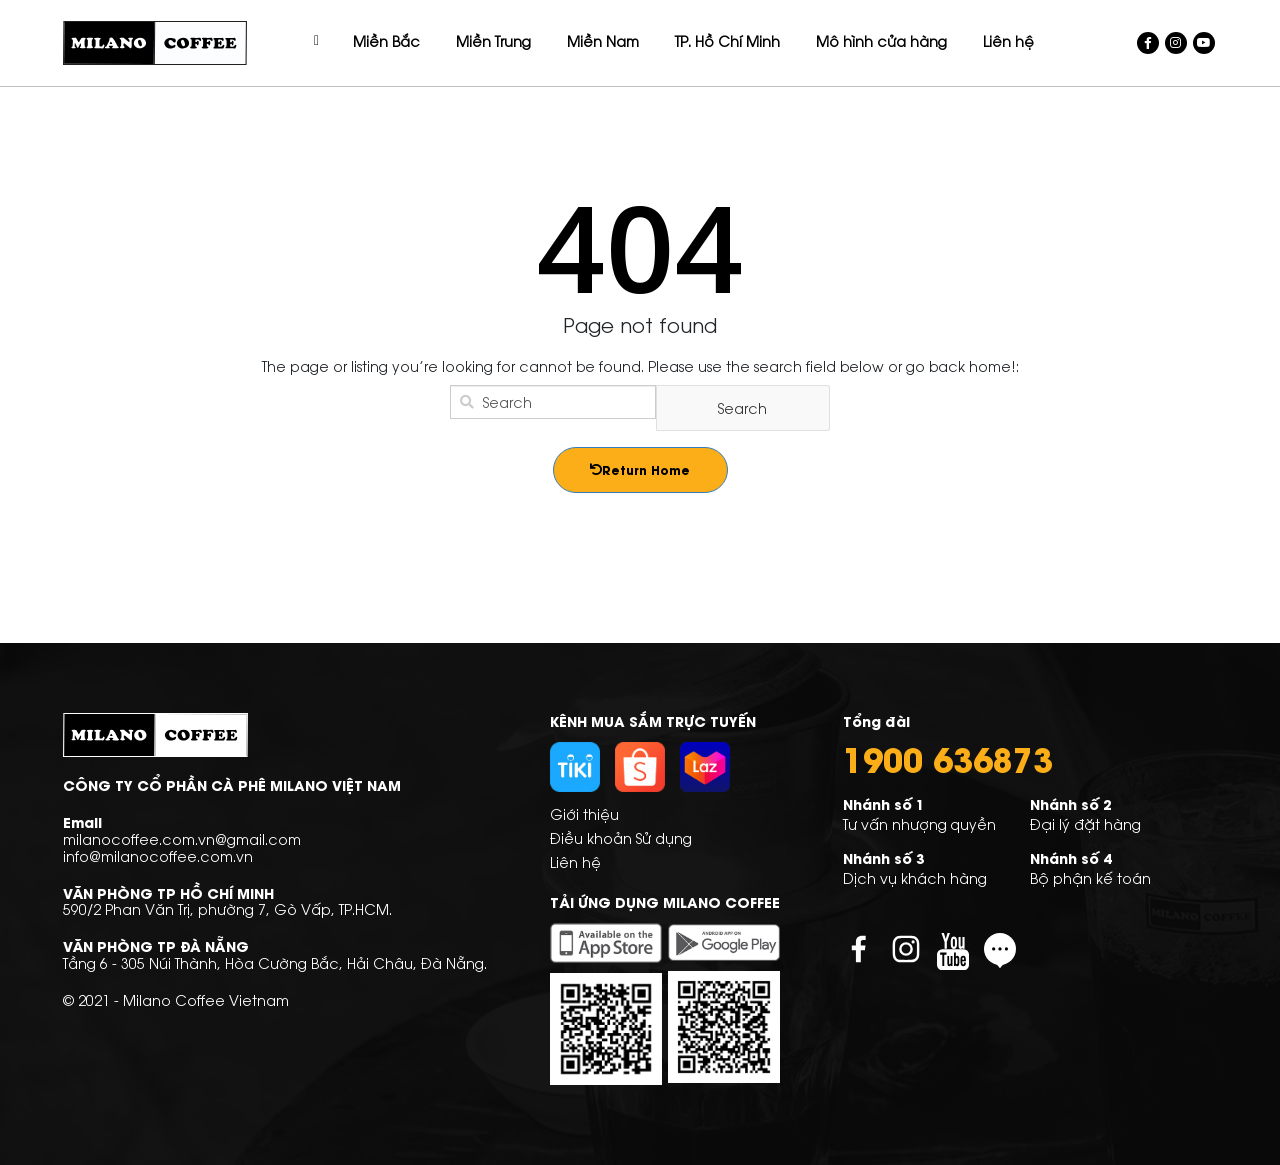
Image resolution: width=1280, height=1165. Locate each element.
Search (742, 407)
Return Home (640, 469)
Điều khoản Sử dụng (621, 837)
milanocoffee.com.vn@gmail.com (182, 838)
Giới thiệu (584, 813)
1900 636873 (948, 758)
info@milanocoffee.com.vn (158, 855)
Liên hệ (575, 861)
